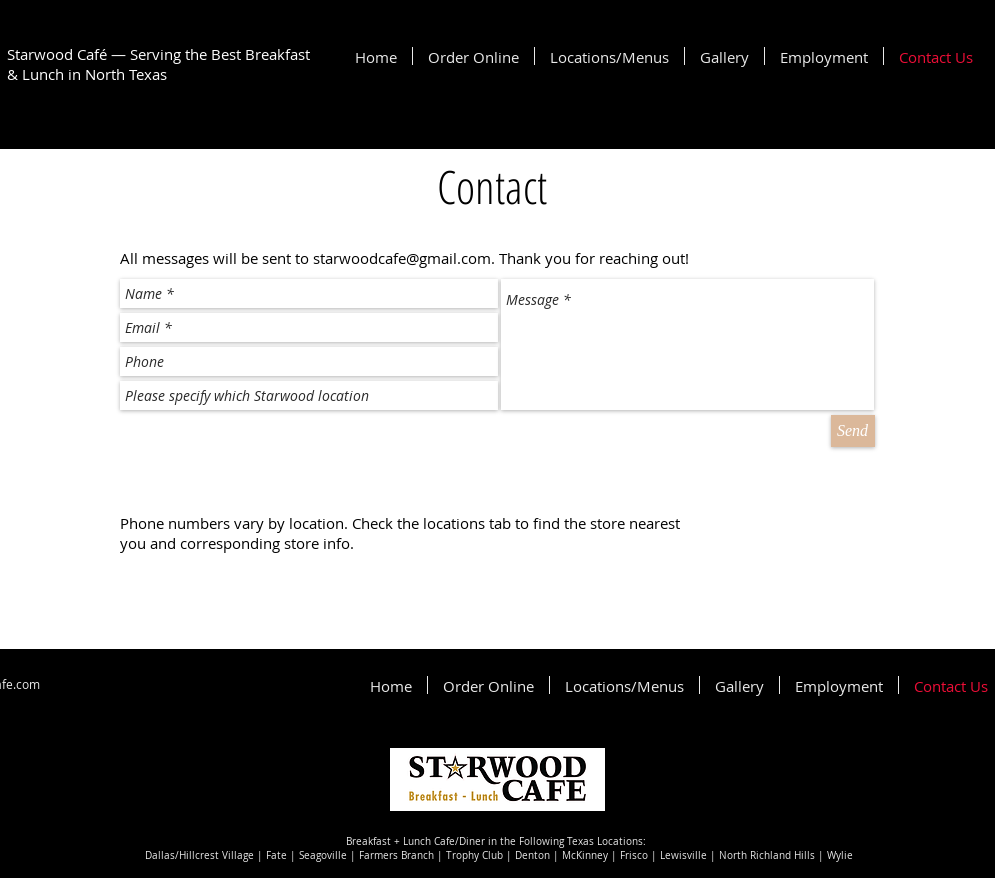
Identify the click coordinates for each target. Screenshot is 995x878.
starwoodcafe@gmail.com (402, 258)
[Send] (853, 431)
